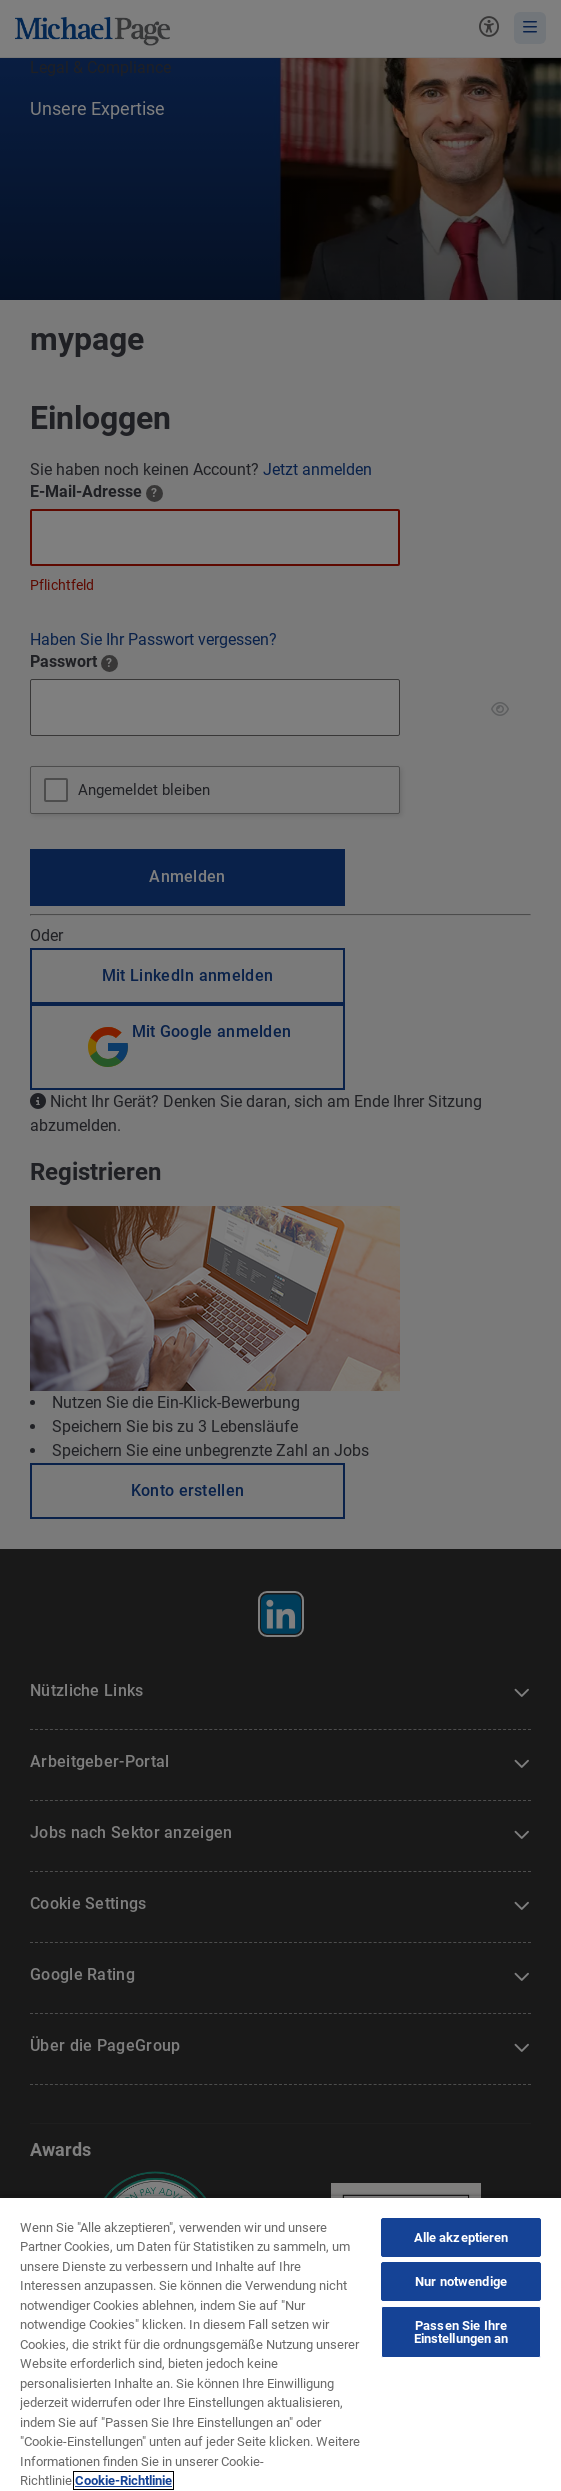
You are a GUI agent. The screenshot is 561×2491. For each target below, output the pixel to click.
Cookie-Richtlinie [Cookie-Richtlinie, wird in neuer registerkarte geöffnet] (123, 2480)
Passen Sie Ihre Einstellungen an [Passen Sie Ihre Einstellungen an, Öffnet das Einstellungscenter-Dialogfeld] (461, 2332)
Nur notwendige (461, 2281)
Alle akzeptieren (461, 2237)
